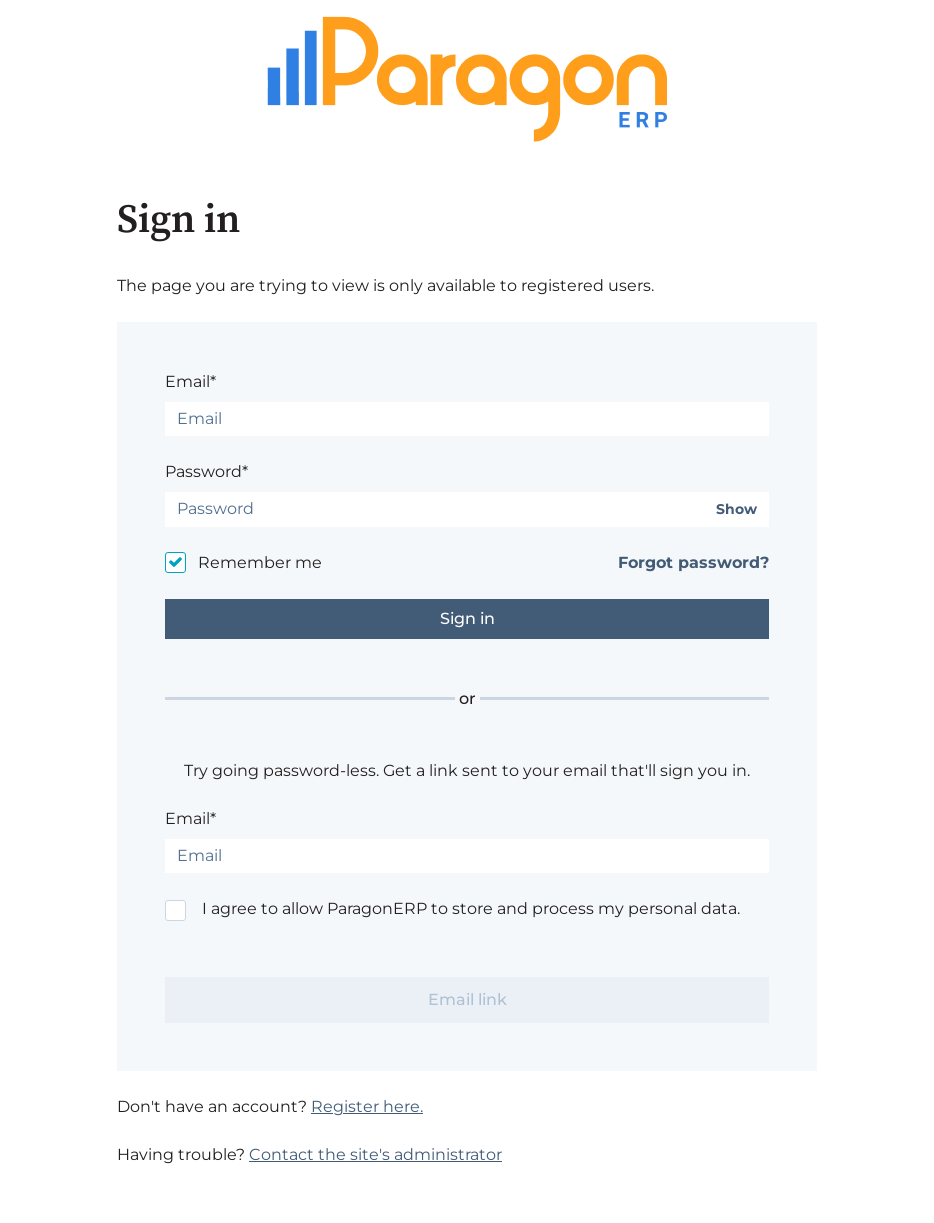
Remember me (260, 562)
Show (736, 509)
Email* (190, 381)
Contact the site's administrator (375, 1154)
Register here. (367, 1106)
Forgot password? (693, 562)
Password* (206, 471)
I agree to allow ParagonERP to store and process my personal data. (471, 908)
